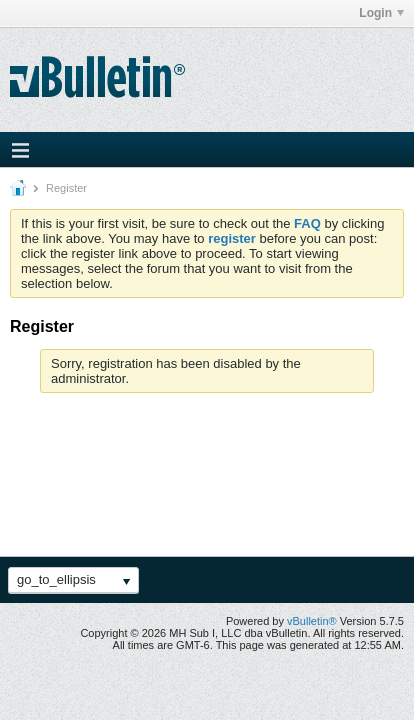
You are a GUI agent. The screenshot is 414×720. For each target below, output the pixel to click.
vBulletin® (312, 621)
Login (381, 13)
